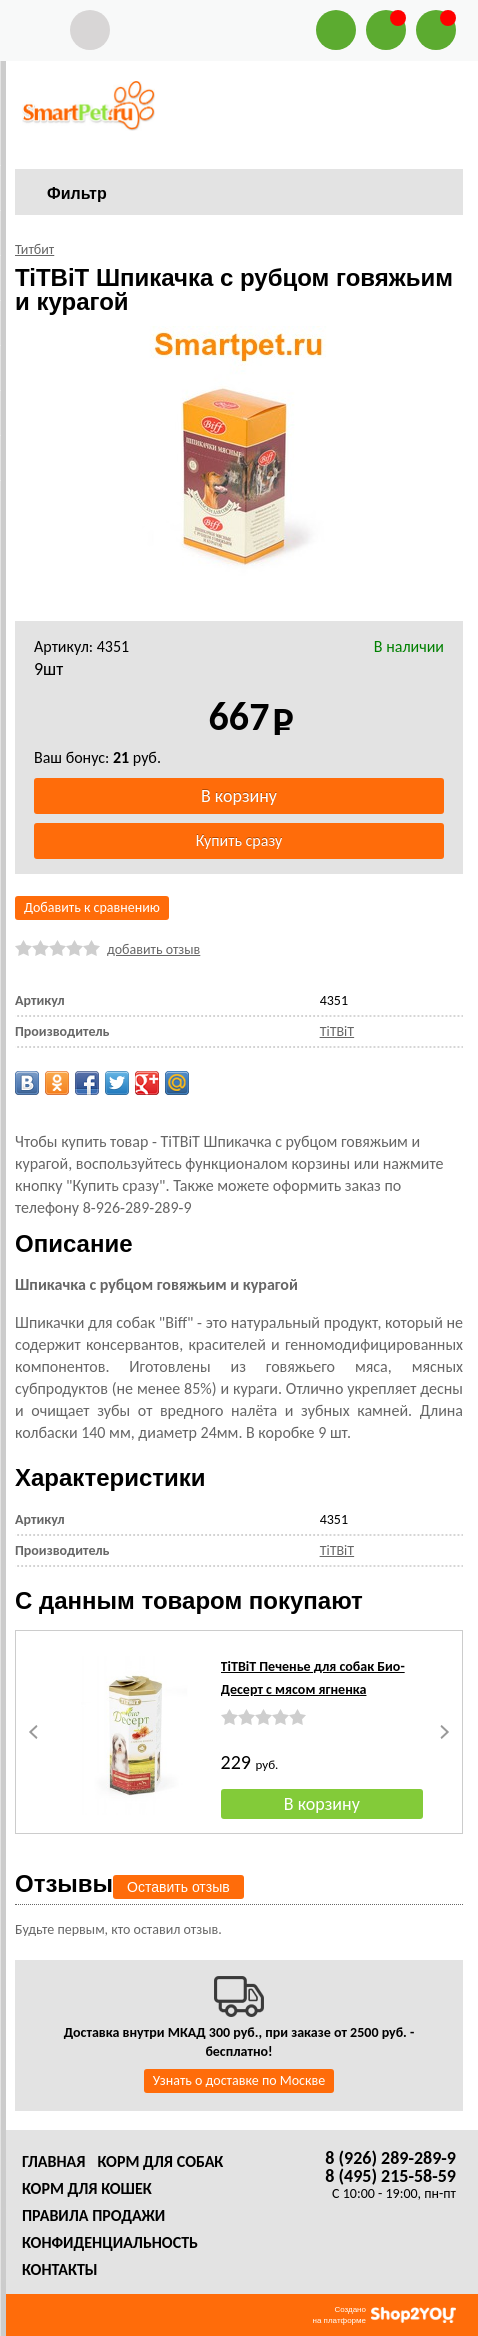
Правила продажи (93, 2215)
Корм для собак (160, 2161)
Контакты (60, 2269)
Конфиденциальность (110, 2242)
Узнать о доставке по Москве (239, 2080)
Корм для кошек (87, 2188)
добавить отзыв (153, 949)
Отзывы (64, 1883)
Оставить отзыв (178, 1887)
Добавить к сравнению (92, 907)
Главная (53, 2161)
